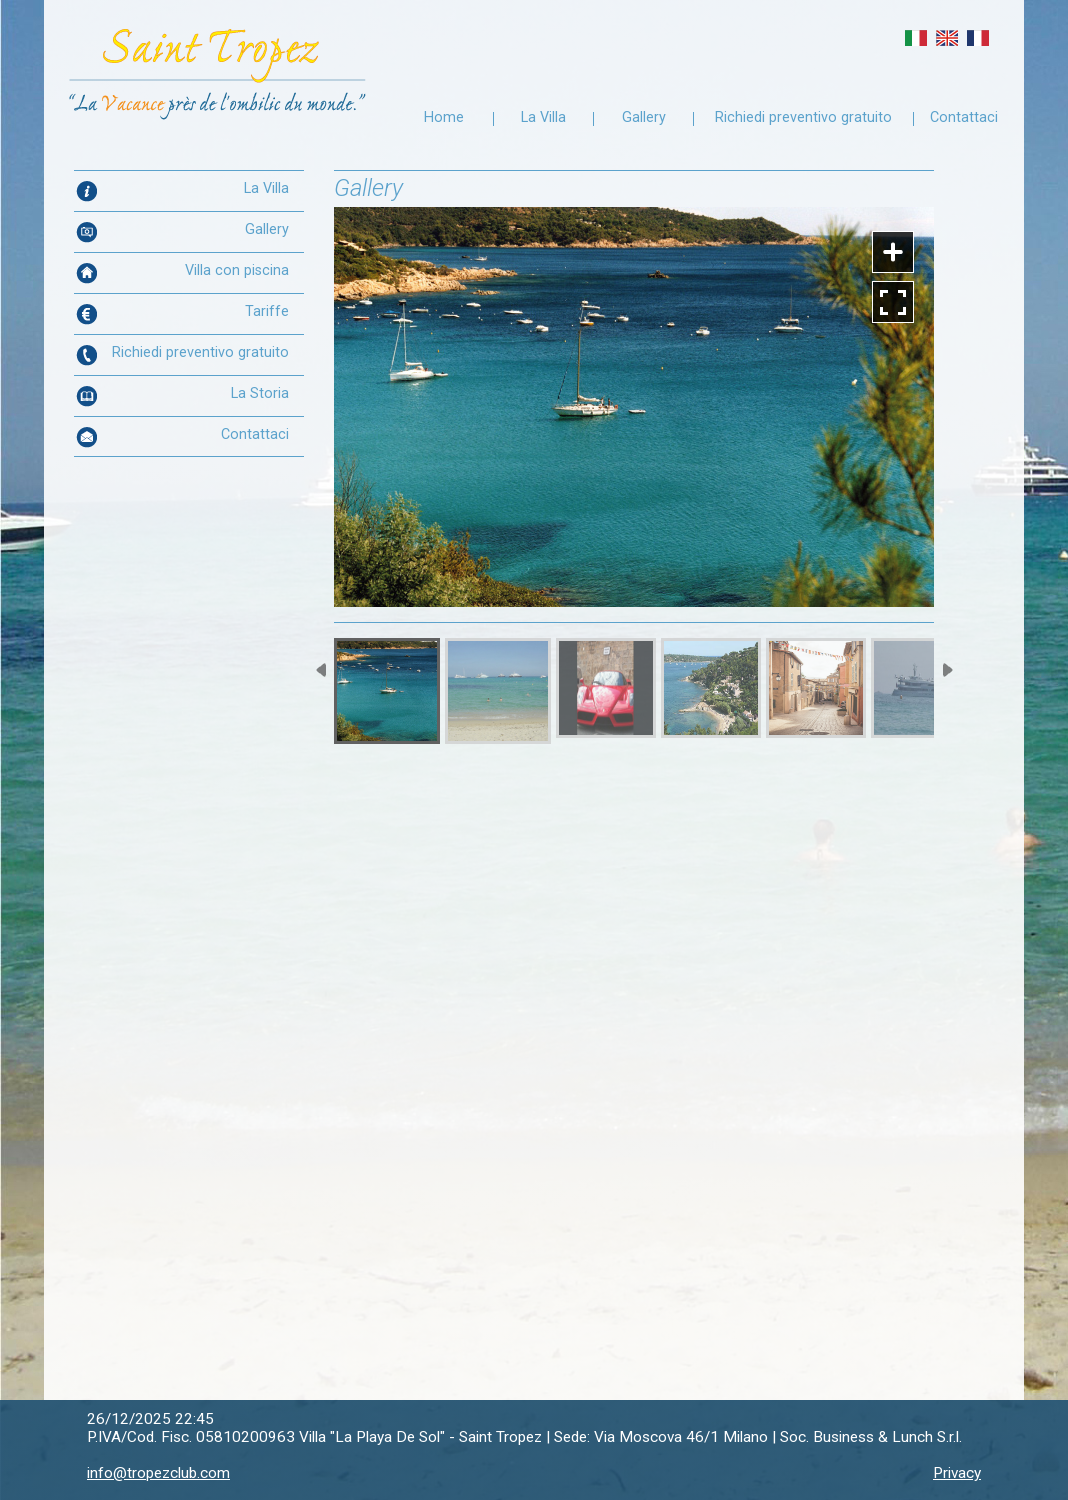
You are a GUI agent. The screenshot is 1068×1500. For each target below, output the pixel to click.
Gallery (644, 117)
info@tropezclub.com (158, 1473)
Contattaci (964, 117)
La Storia (260, 393)
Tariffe (267, 311)
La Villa (543, 117)
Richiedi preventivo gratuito (803, 117)
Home (444, 117)
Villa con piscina (237, 270)
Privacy (957, 1473)
